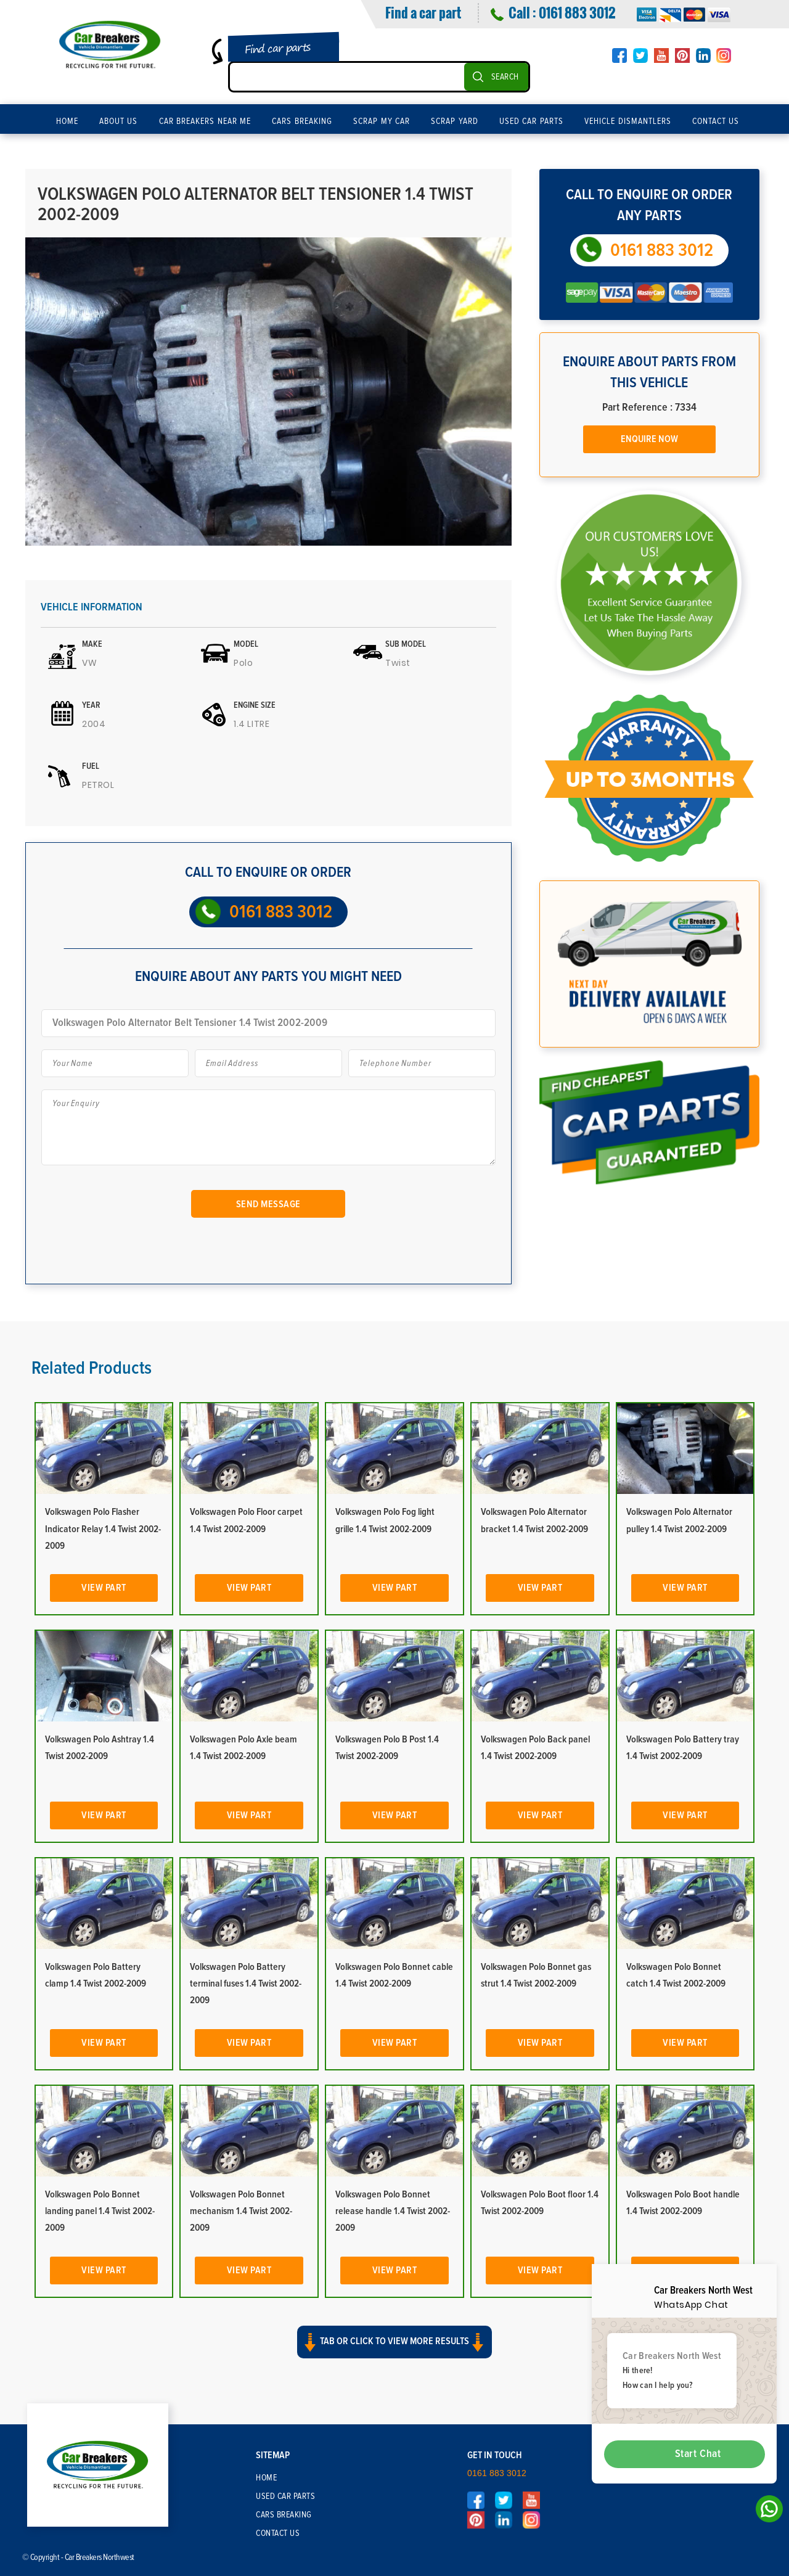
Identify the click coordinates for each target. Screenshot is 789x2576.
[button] (394, 2352)
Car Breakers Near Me (205, 121)
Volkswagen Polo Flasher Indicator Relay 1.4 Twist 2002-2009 (103, 1528)
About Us (118, 121)
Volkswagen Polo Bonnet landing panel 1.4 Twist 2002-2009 (100, 2211)
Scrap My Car (381, 121)
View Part (103, 1588)
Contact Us (716, 121)
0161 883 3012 (577, 12)
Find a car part (423, 12)
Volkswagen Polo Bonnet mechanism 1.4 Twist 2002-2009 (241, 2211)
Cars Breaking (302, 121)
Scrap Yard (454, 121)
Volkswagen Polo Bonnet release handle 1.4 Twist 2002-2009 (392, 2211)
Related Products (91, 1368)
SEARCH (505, 77)
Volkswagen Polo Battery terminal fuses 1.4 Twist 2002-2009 (245, 1983)
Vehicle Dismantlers (627, 121)
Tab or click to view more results (394, 2342)
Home (67, 121)
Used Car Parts (531, 121)
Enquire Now (649, 439)
